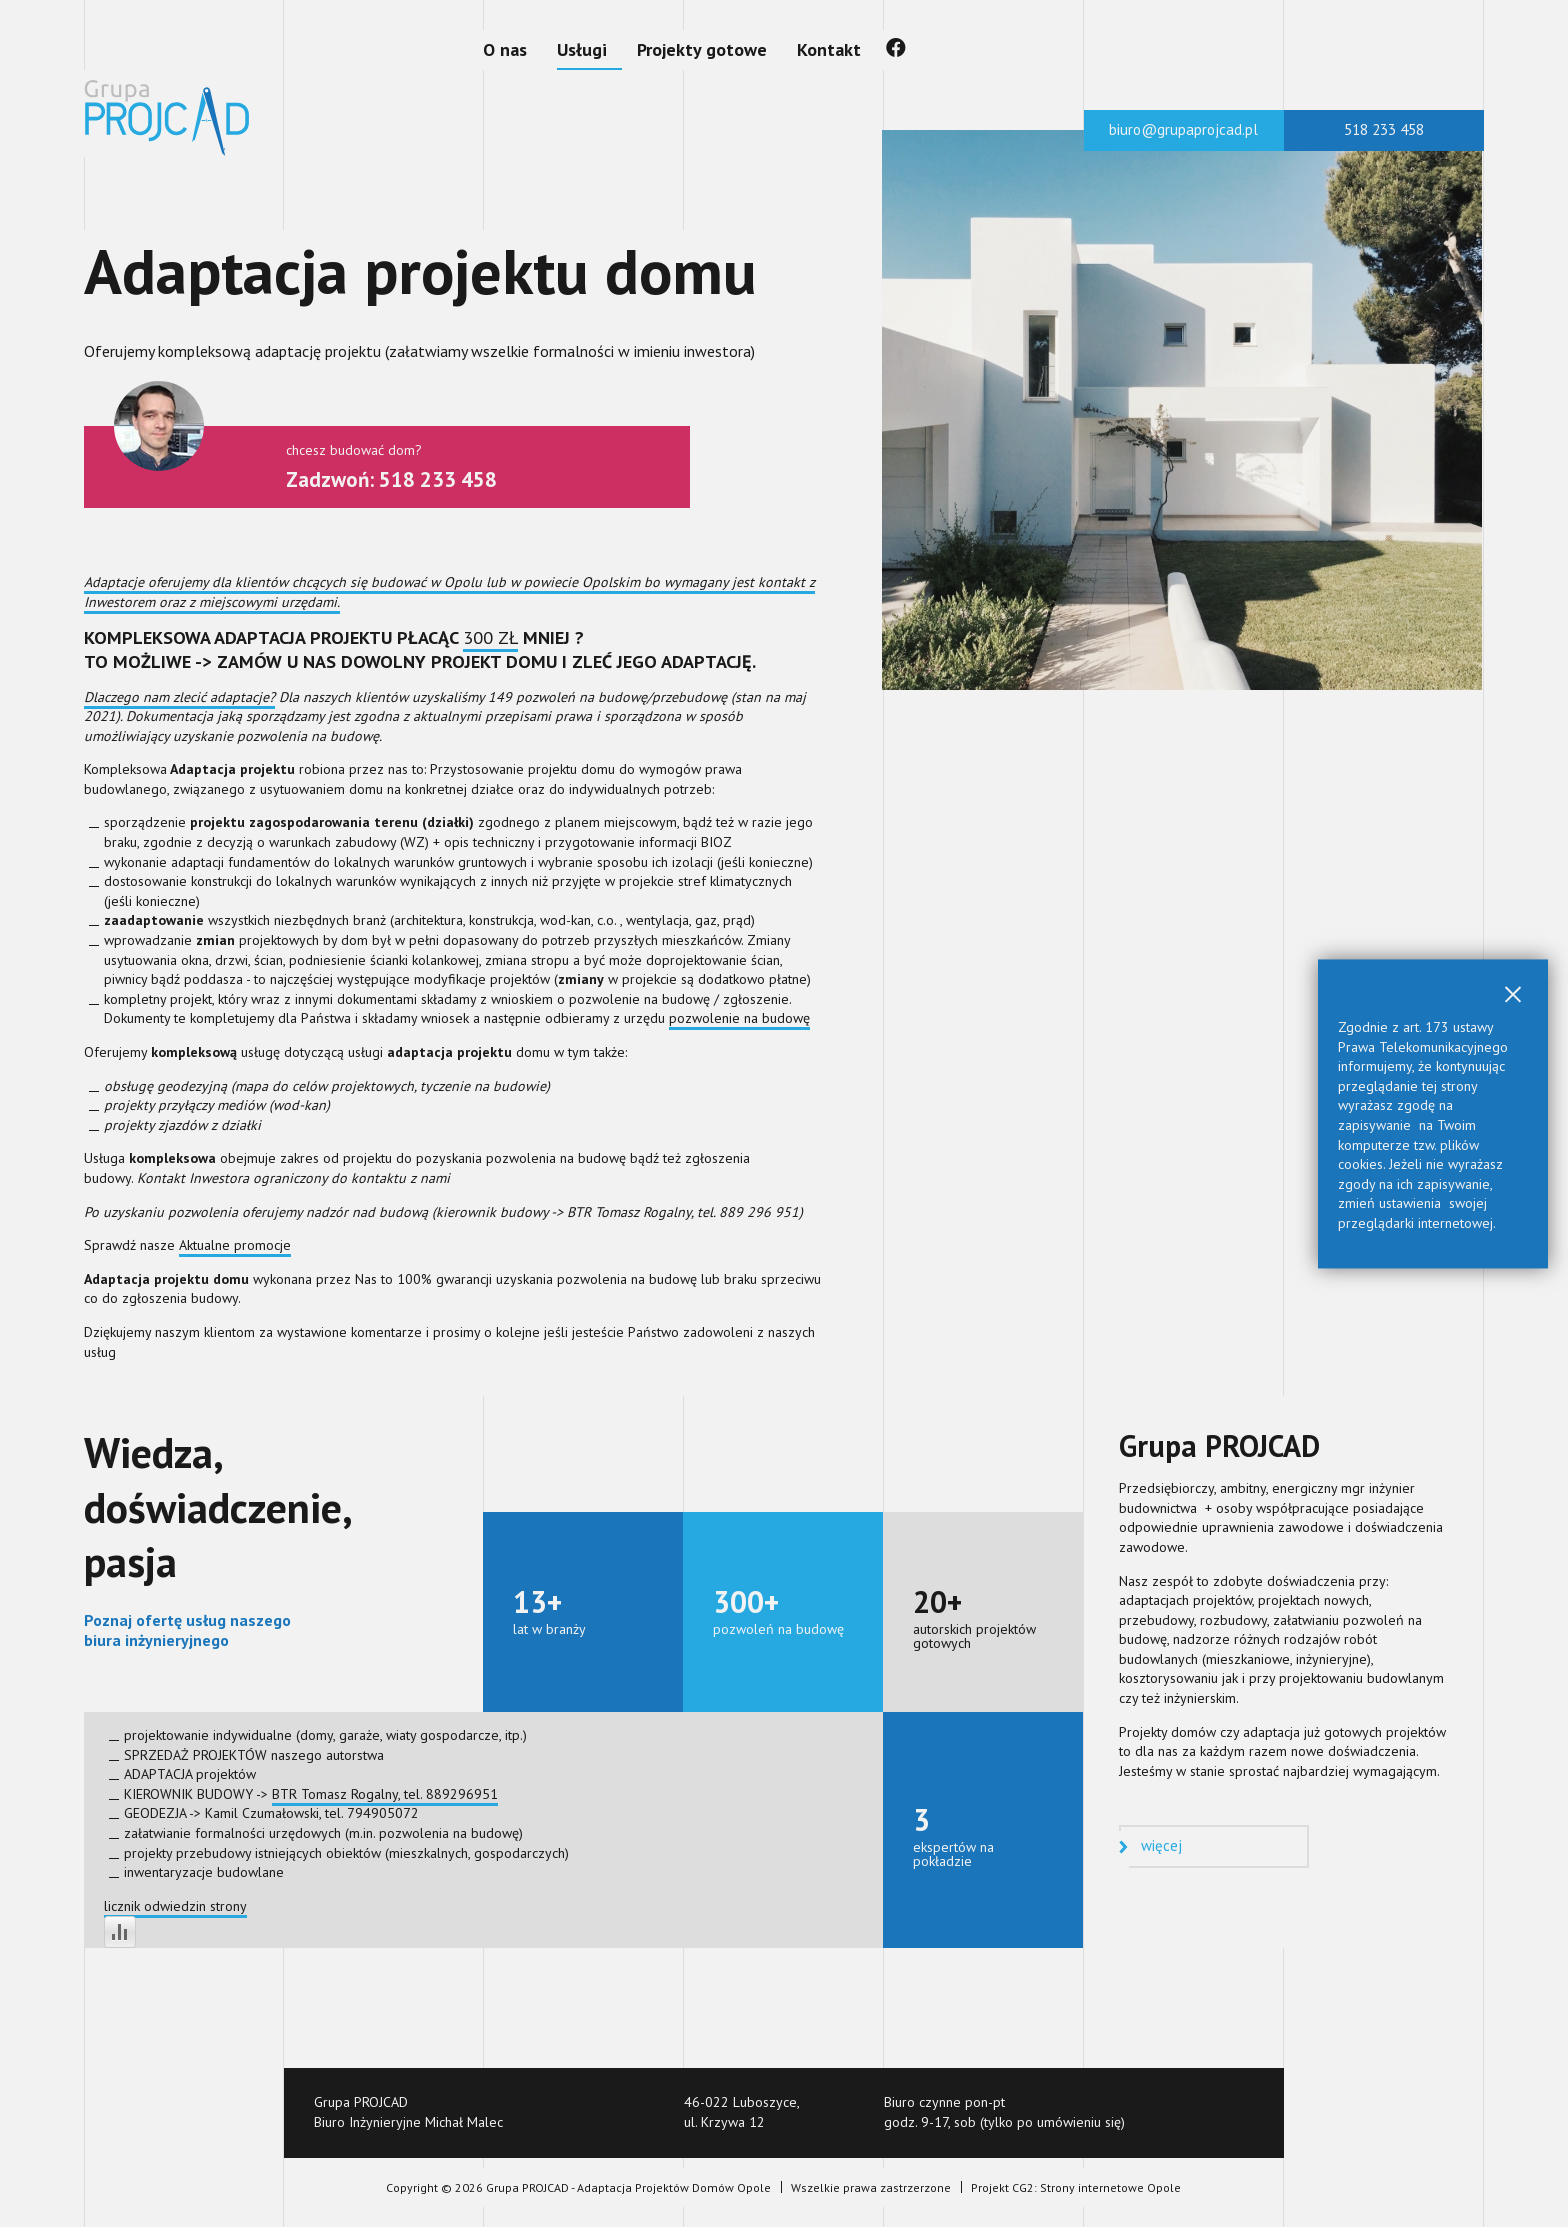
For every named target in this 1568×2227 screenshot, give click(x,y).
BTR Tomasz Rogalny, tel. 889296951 (385, 1794)
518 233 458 (1384, 129)
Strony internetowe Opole (1110, 2187)
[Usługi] (582, 50)
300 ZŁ (490, 637)
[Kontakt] (829, 50)
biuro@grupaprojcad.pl (1183, 129)
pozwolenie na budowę (739, 1018)
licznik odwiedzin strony (175, 1906)
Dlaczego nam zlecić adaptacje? (179, 697)
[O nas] (505, 50)
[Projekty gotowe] (702, 50)
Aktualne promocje (235, 1245)
